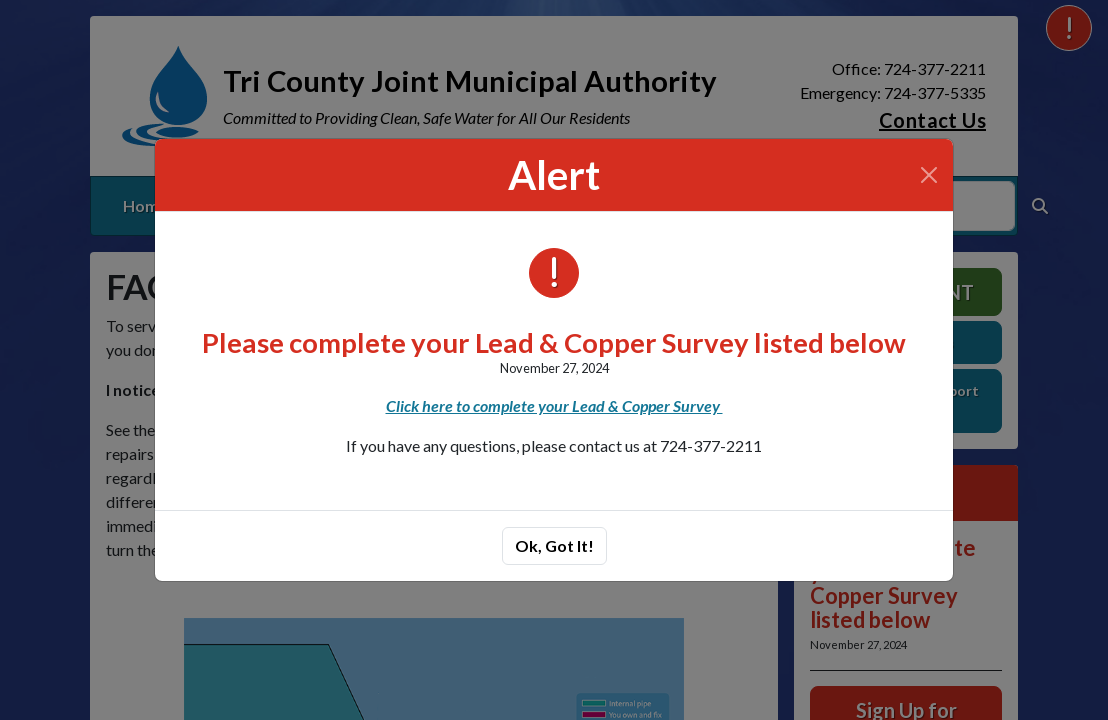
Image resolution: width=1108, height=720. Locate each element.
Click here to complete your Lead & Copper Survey (554, 405)
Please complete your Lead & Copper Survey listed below (554, 342)
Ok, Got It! (554, 545)
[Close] (929, 175)
